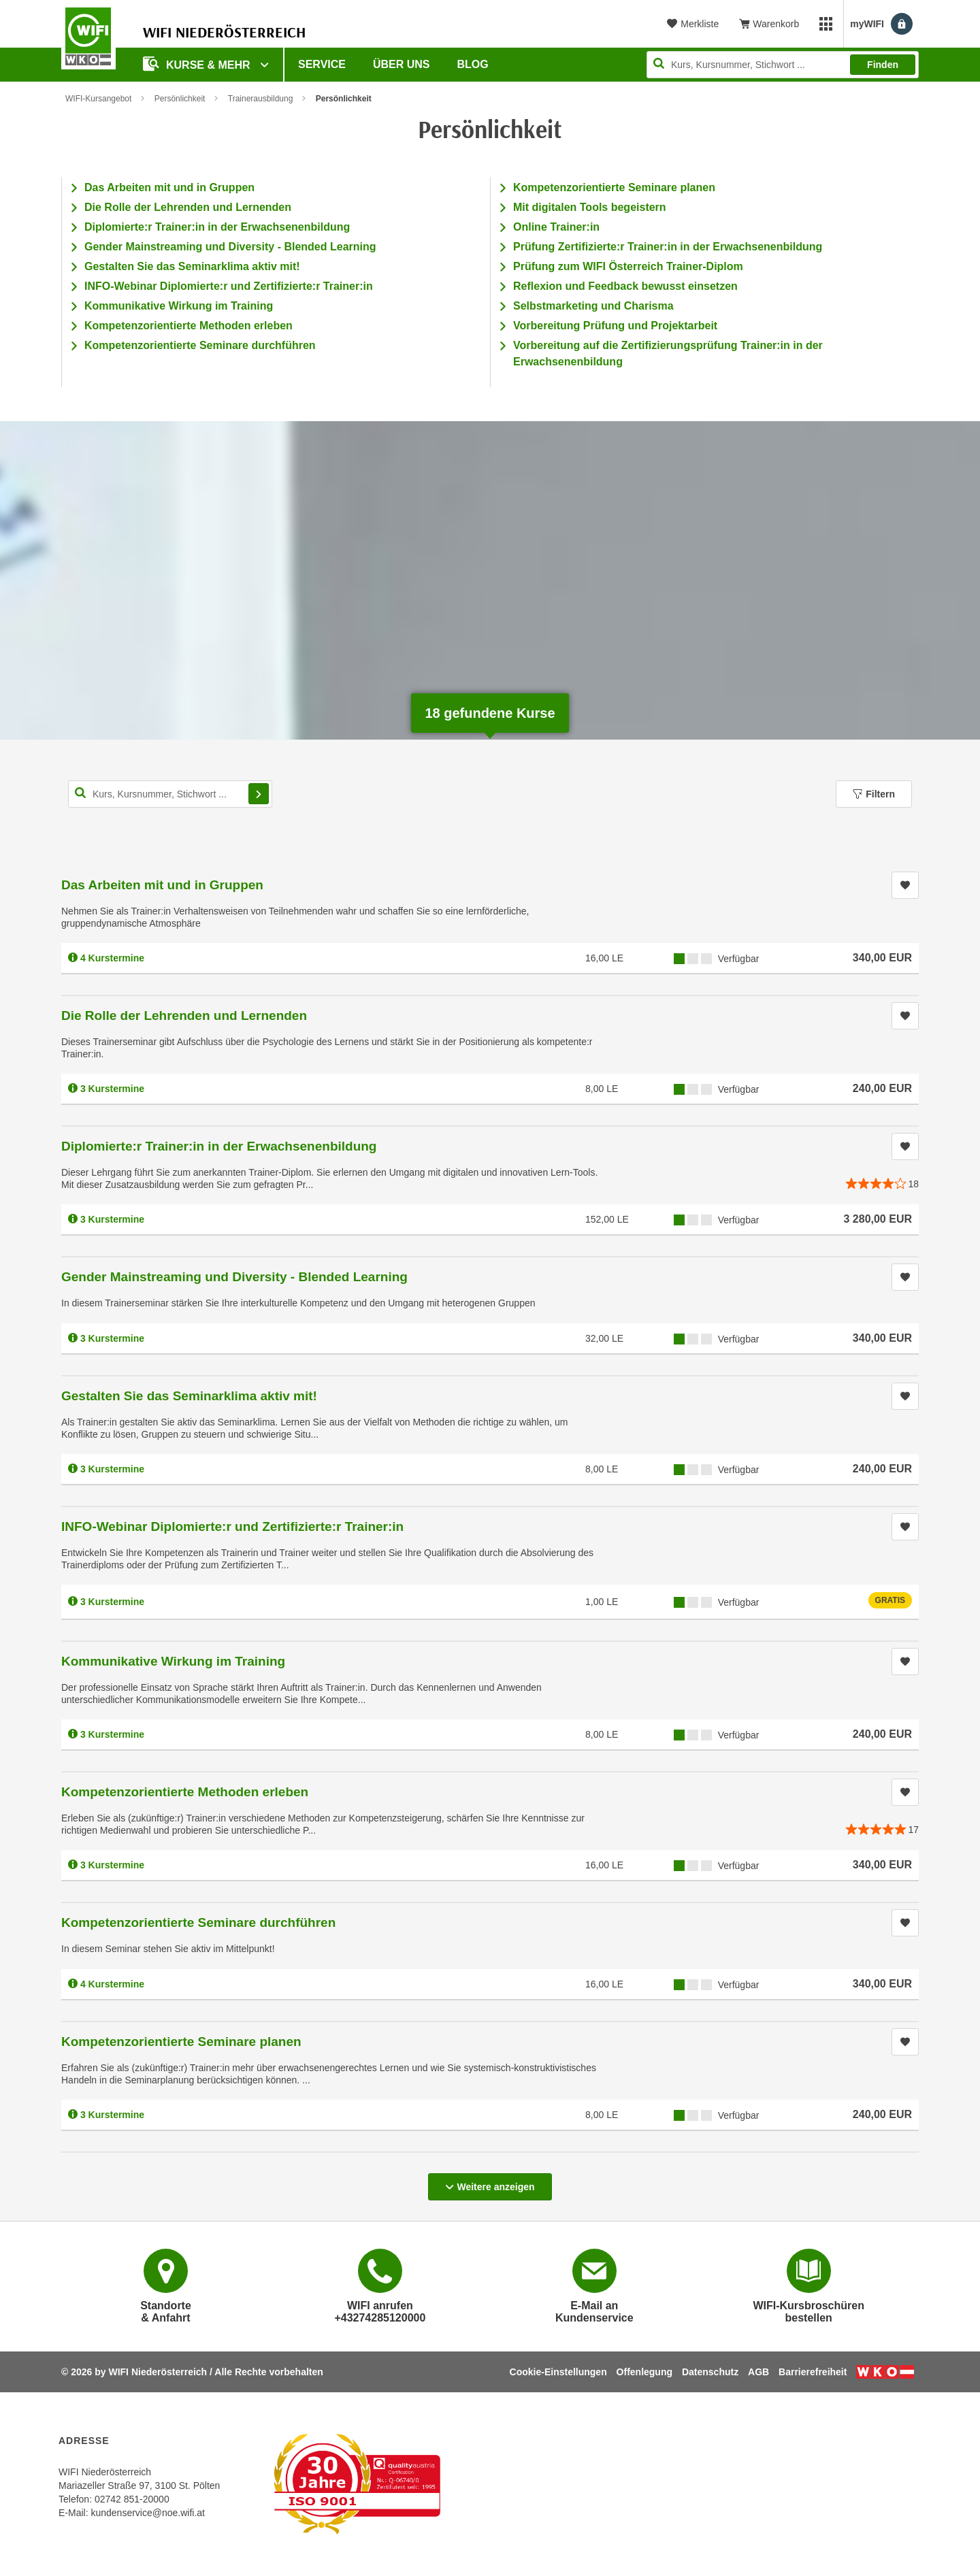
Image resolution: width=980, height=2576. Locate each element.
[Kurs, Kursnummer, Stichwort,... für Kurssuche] (170, 794)
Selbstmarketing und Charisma (593, 306)
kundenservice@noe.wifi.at (148, 2512)
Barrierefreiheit (813, 2371)
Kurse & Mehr (198, 63)
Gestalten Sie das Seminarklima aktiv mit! (192, 266)
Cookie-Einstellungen (558, 2371)
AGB (758, 2371)
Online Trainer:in (556, 227)
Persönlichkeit (180, 98)
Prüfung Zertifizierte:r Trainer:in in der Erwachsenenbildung (667, 246)
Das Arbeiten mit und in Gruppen (169, 187)
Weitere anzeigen (489, 2182)
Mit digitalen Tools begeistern (589, 207)
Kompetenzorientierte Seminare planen (614, 187)
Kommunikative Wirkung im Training (178, 306)
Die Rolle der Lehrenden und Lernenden (187, 207)
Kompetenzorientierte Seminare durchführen (200, 345)
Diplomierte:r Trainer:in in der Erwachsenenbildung (217, 227)
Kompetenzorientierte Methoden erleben (188, 325)
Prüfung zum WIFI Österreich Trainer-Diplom (628, 266)
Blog (473, 64)
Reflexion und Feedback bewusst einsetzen (625, 286)
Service (322, 64)
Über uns (401, 64)
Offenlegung (644, 2371)
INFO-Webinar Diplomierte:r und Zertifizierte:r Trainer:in (228, 286)
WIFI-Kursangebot (98, 98)
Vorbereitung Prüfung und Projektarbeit (615, 325)
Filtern (874, 794)
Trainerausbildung (260, 98)
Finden (882, 64)
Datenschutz (710, 2371)
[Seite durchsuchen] (783, 64)
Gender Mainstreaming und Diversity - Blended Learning (230, 246)
